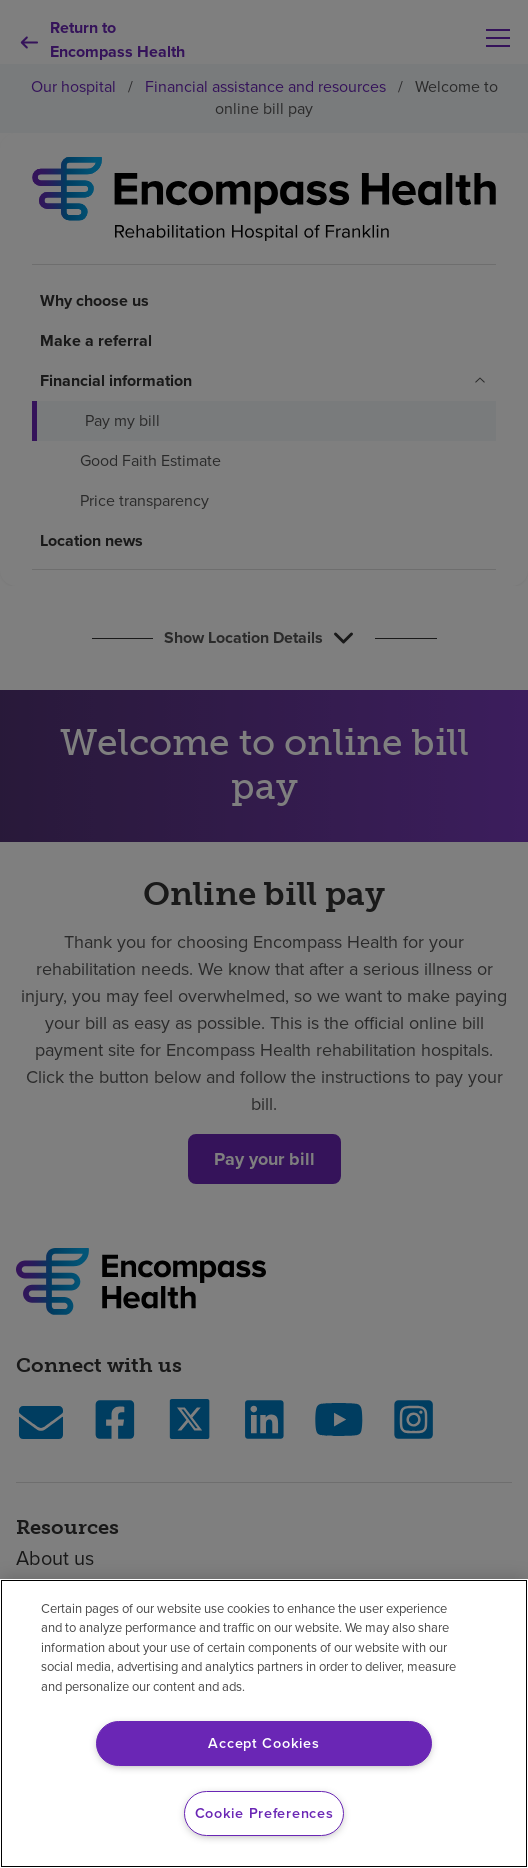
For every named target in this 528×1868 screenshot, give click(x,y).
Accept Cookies (263, 1743)
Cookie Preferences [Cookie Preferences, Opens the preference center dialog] (264, 1813)
